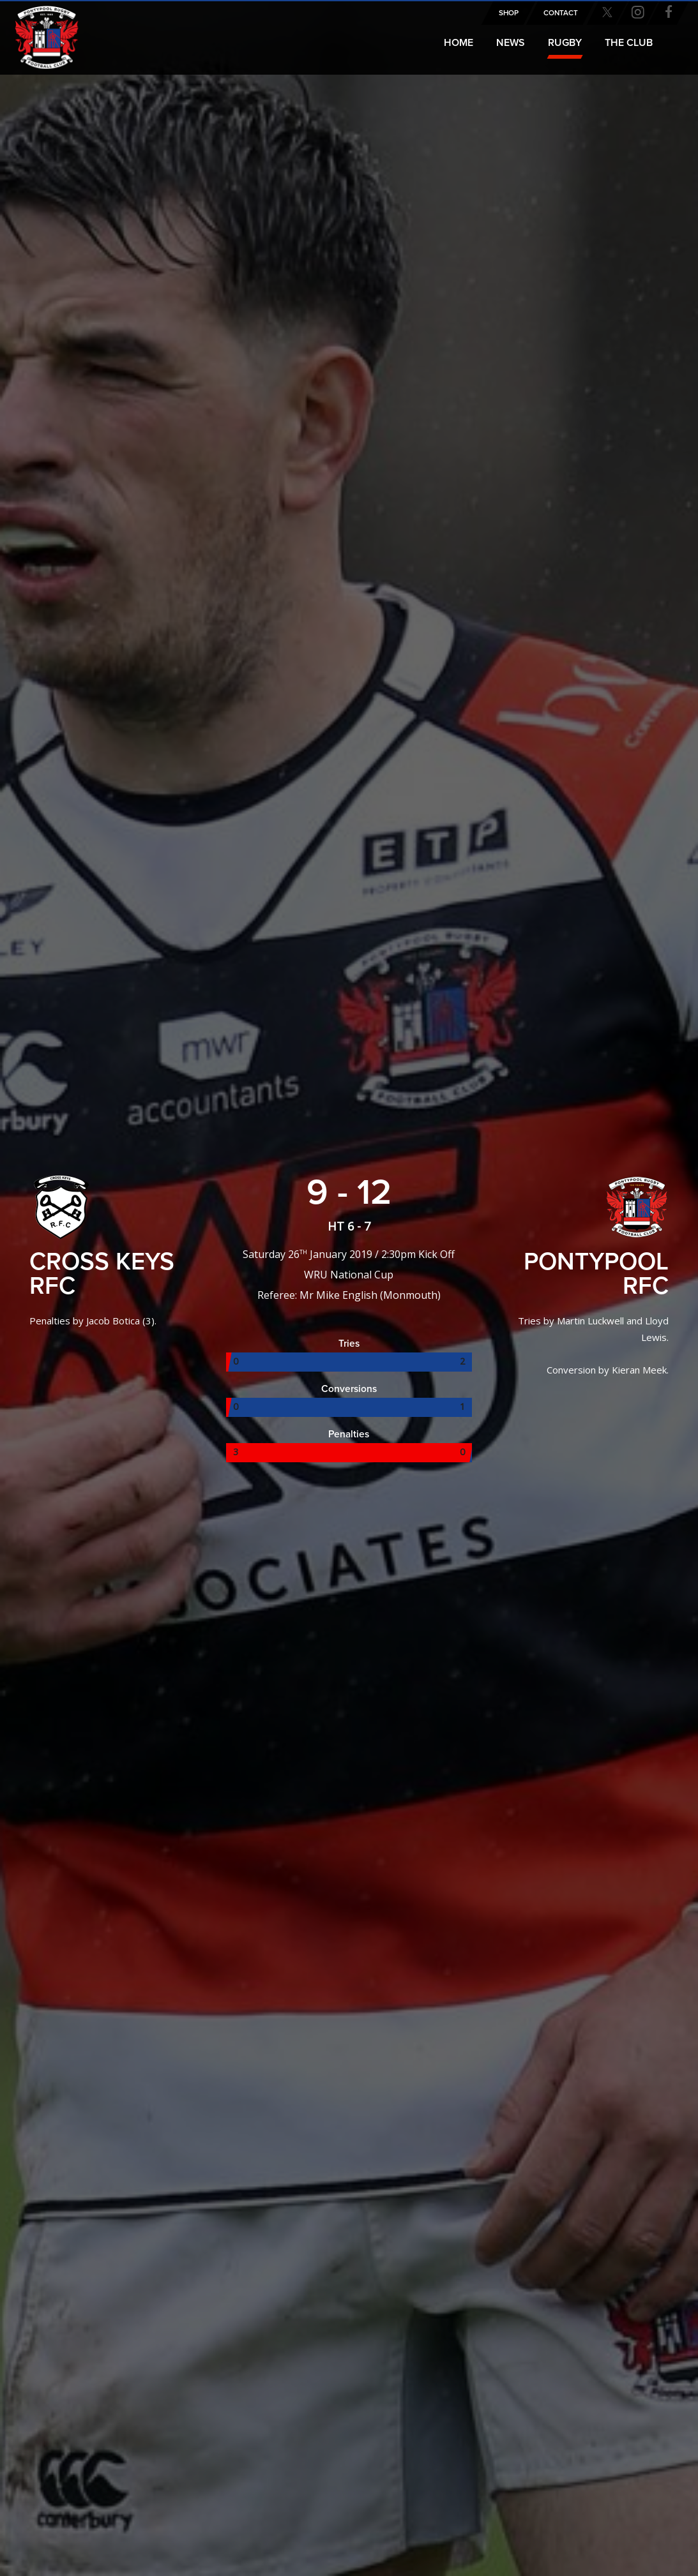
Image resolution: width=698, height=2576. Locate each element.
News (510, 42)
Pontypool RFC (38, 30)
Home (458, 42)
